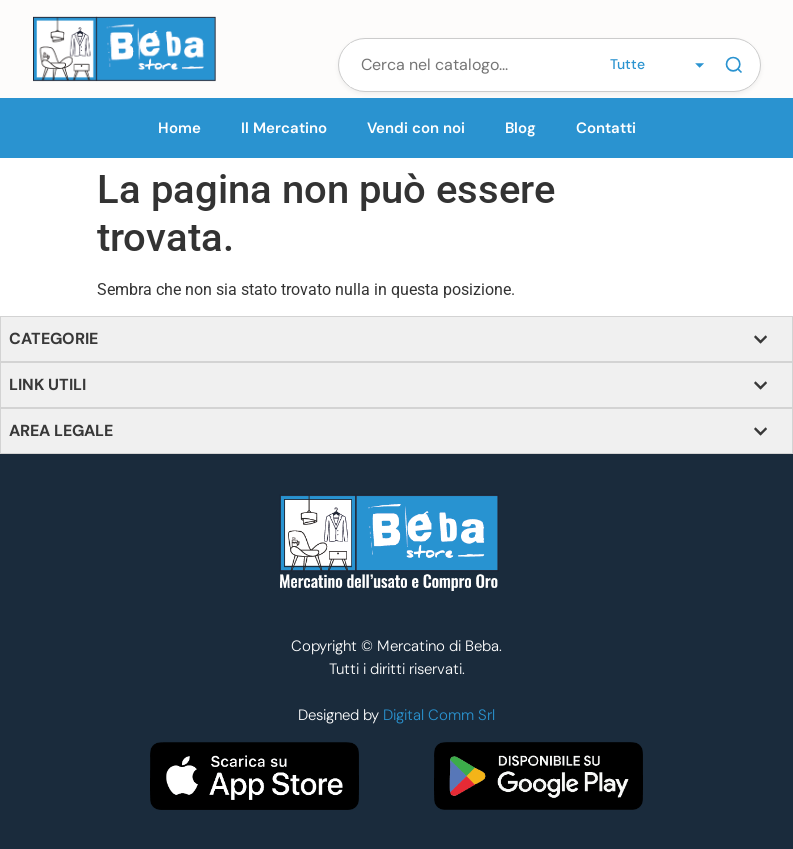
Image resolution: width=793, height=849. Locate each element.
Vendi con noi (416, 128)
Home (179, 128)
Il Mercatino (284, 128)
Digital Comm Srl (439, 715)
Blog (520, 128)
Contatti (606, 128)
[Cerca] (734, 65)
